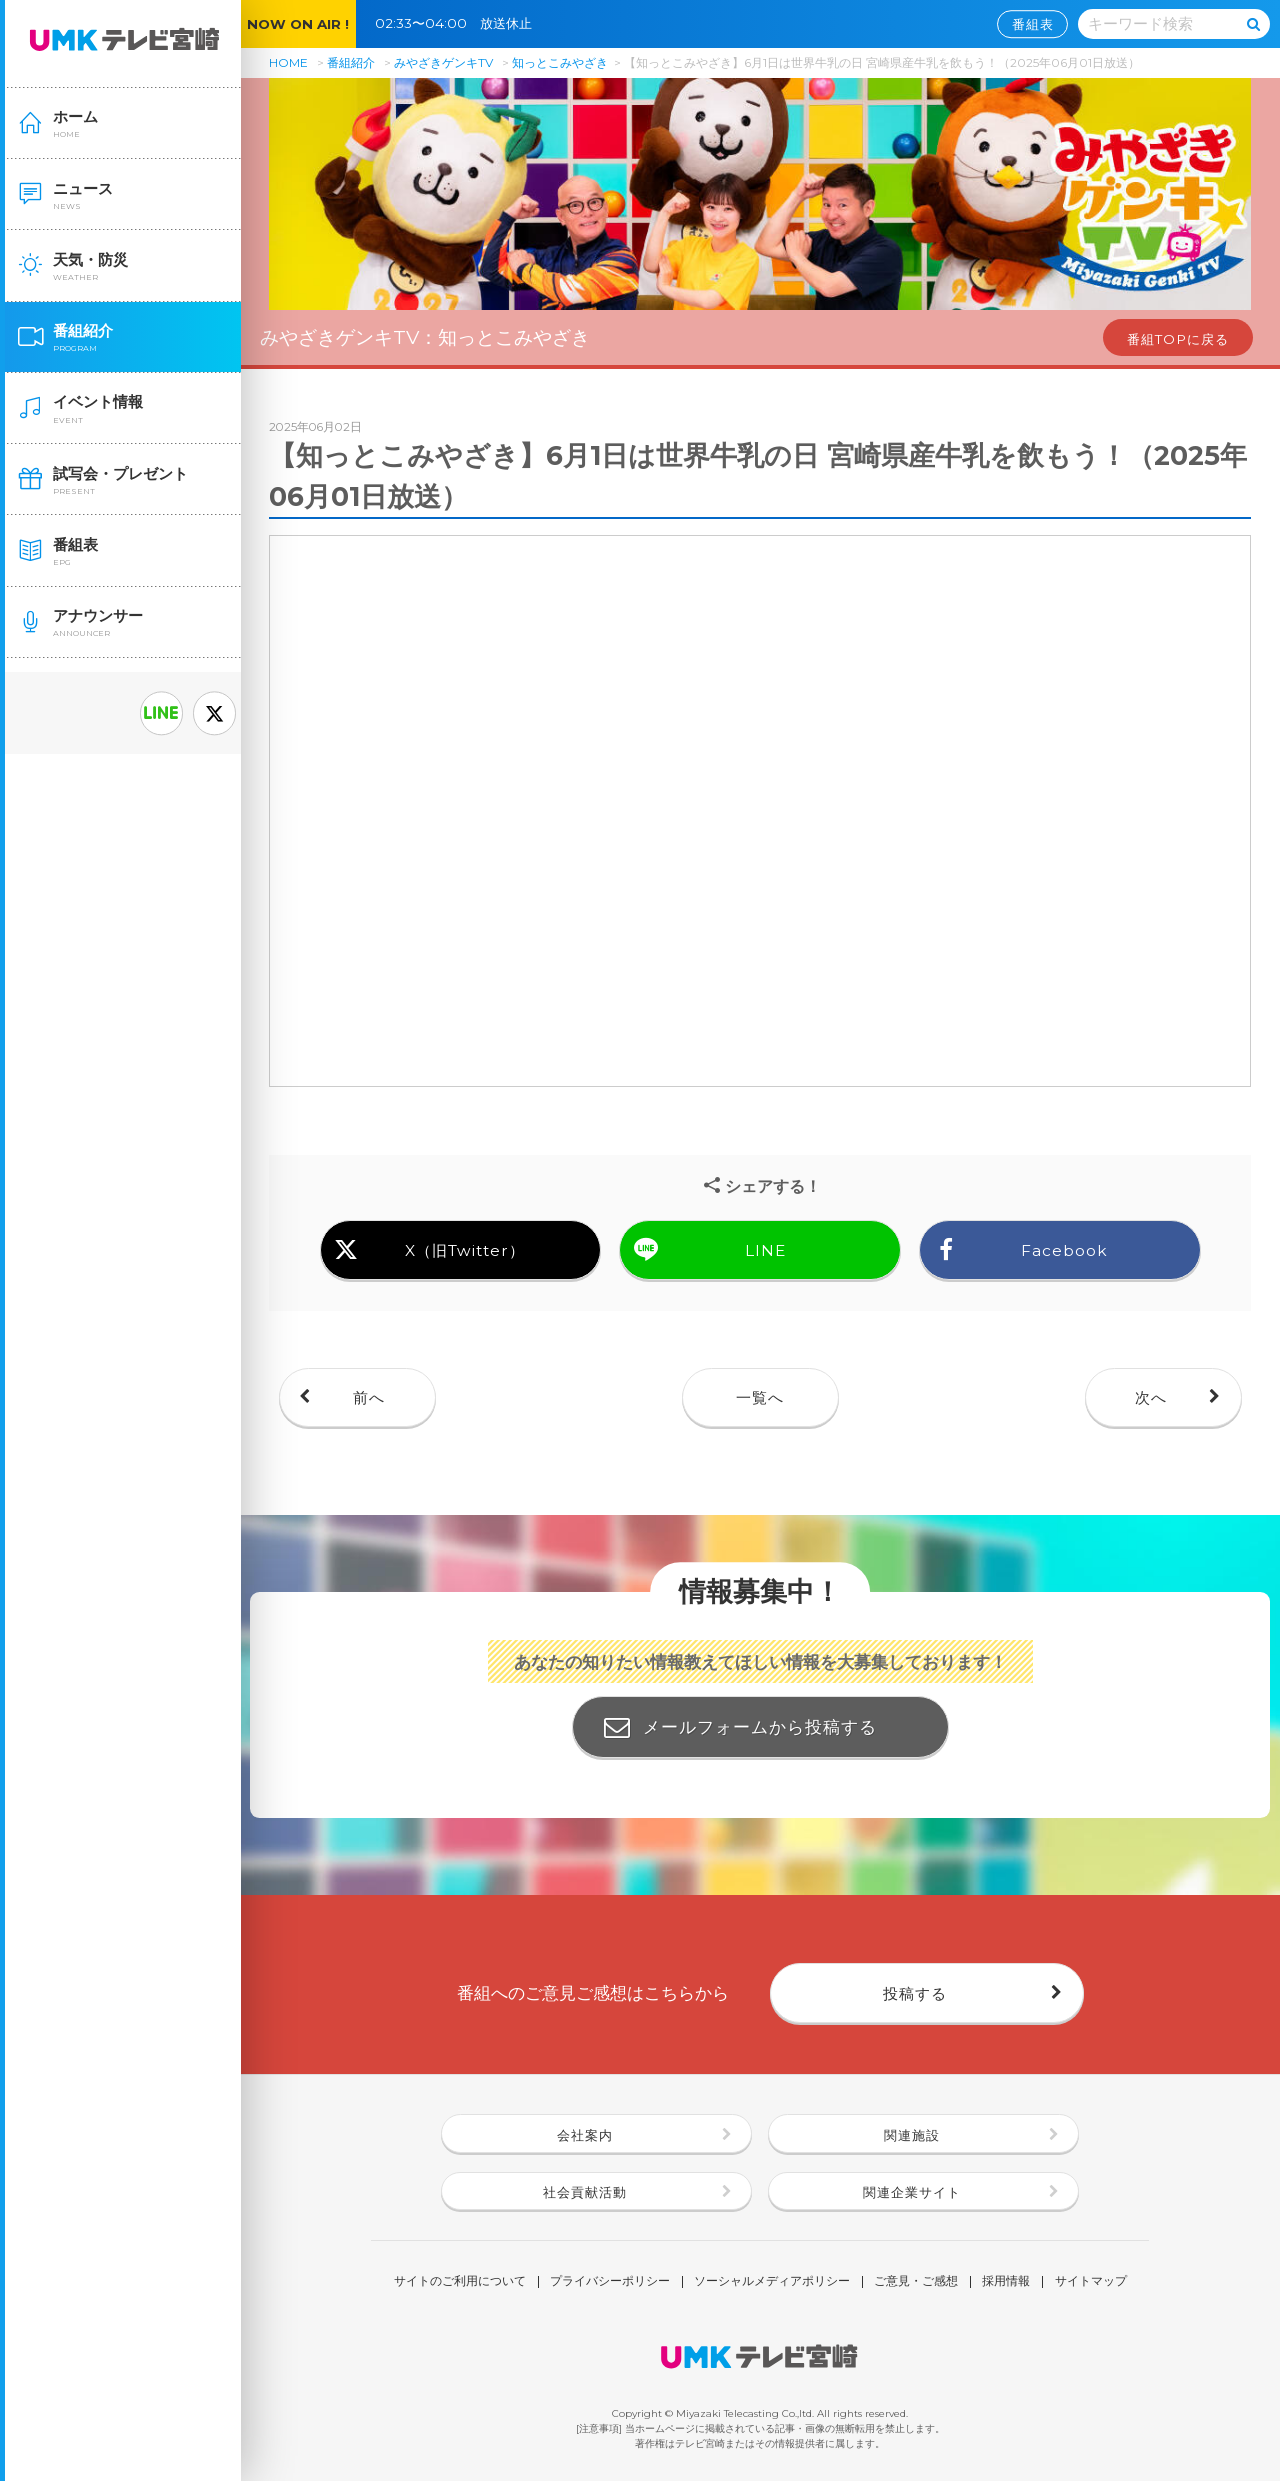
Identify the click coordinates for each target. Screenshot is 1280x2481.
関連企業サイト (912, 2192)
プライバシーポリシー (610, 2282)
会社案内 (585, 2135)
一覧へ (760, 1397)
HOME (288, 62)
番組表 (1033, 24)
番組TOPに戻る (1178, 339)
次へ (1151, 1397)
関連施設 (912, 2135)
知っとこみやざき (560, 62)
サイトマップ (1091, 2282)
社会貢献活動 (585, 2192)
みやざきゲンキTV (443, 62)
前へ (369, 1397)
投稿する (915, 1993)
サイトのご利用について (460, 2282)
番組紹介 (351, 62)
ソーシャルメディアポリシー (772, 2282)
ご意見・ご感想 (916, 2282)
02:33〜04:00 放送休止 (460, 23)
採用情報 (1006, 2282)
